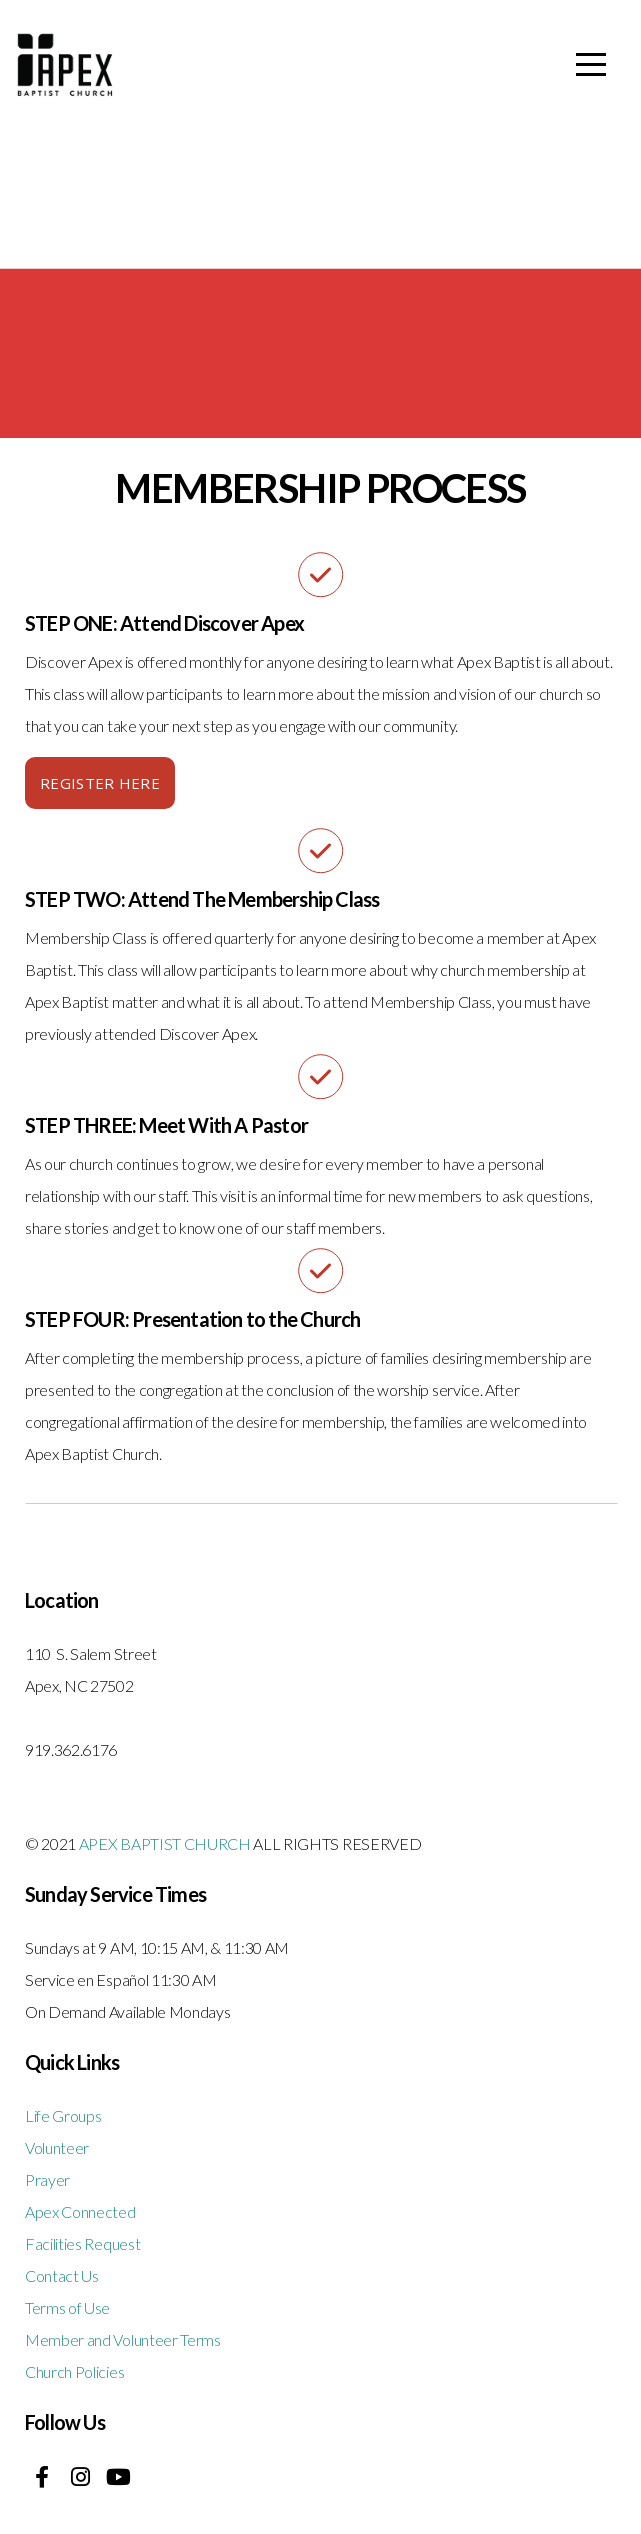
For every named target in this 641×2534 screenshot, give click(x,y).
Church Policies (74, 2371)
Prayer (47, 2179)
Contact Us (62, 2275)
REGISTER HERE (100, 783)
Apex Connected (80, 2211)
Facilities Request (82, 2243)
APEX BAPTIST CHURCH (165, 1843)
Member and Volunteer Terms (123, 2339)
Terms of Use (67, 2307)
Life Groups (63, 2115)
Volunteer (57, 2147)
